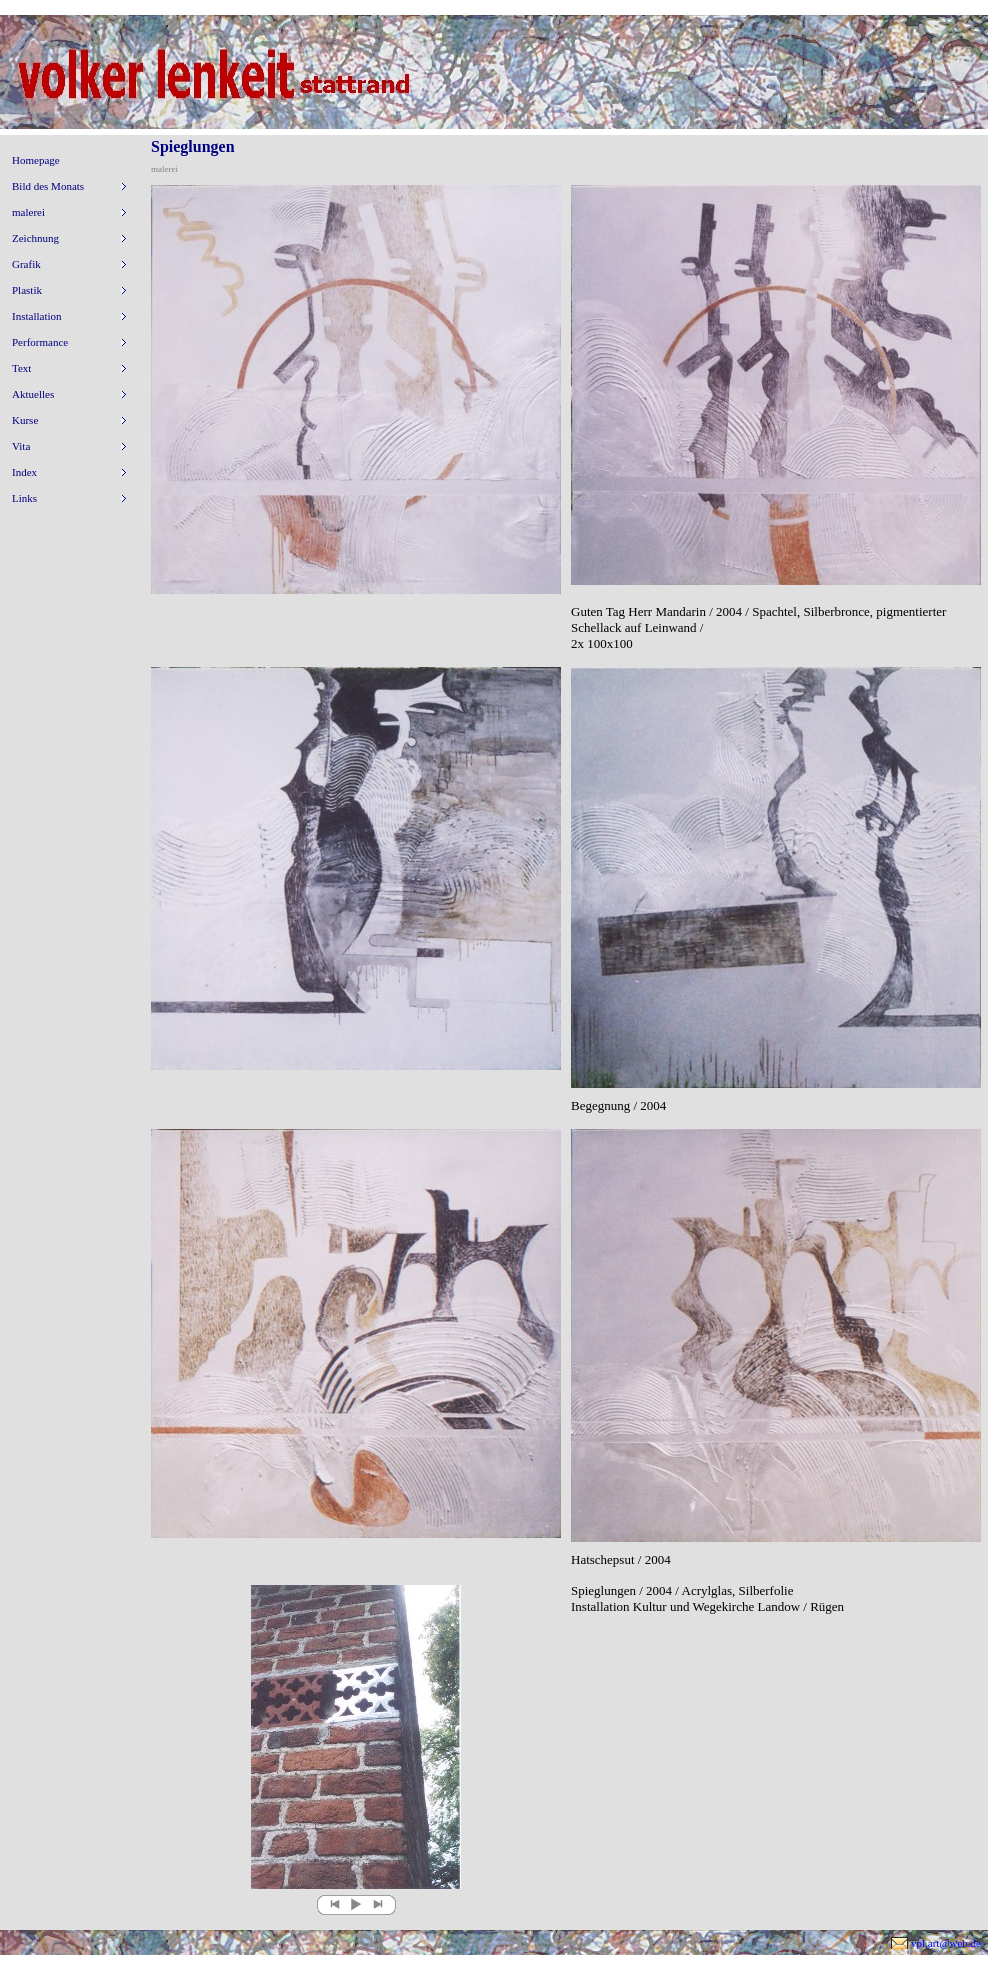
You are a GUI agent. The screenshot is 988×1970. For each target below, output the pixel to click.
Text (21, 368)
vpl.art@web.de (946, 1943)
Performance (40, 342)
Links (24, 498)
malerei (28, 212)
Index (24, 472)
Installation (37, 316)
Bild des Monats (48, 186)
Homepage (36, 160)
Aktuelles (33, 394)
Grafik (26, 264)
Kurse (25, 420)
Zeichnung (35, 238)
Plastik (27, 290)
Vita (21, 446)
